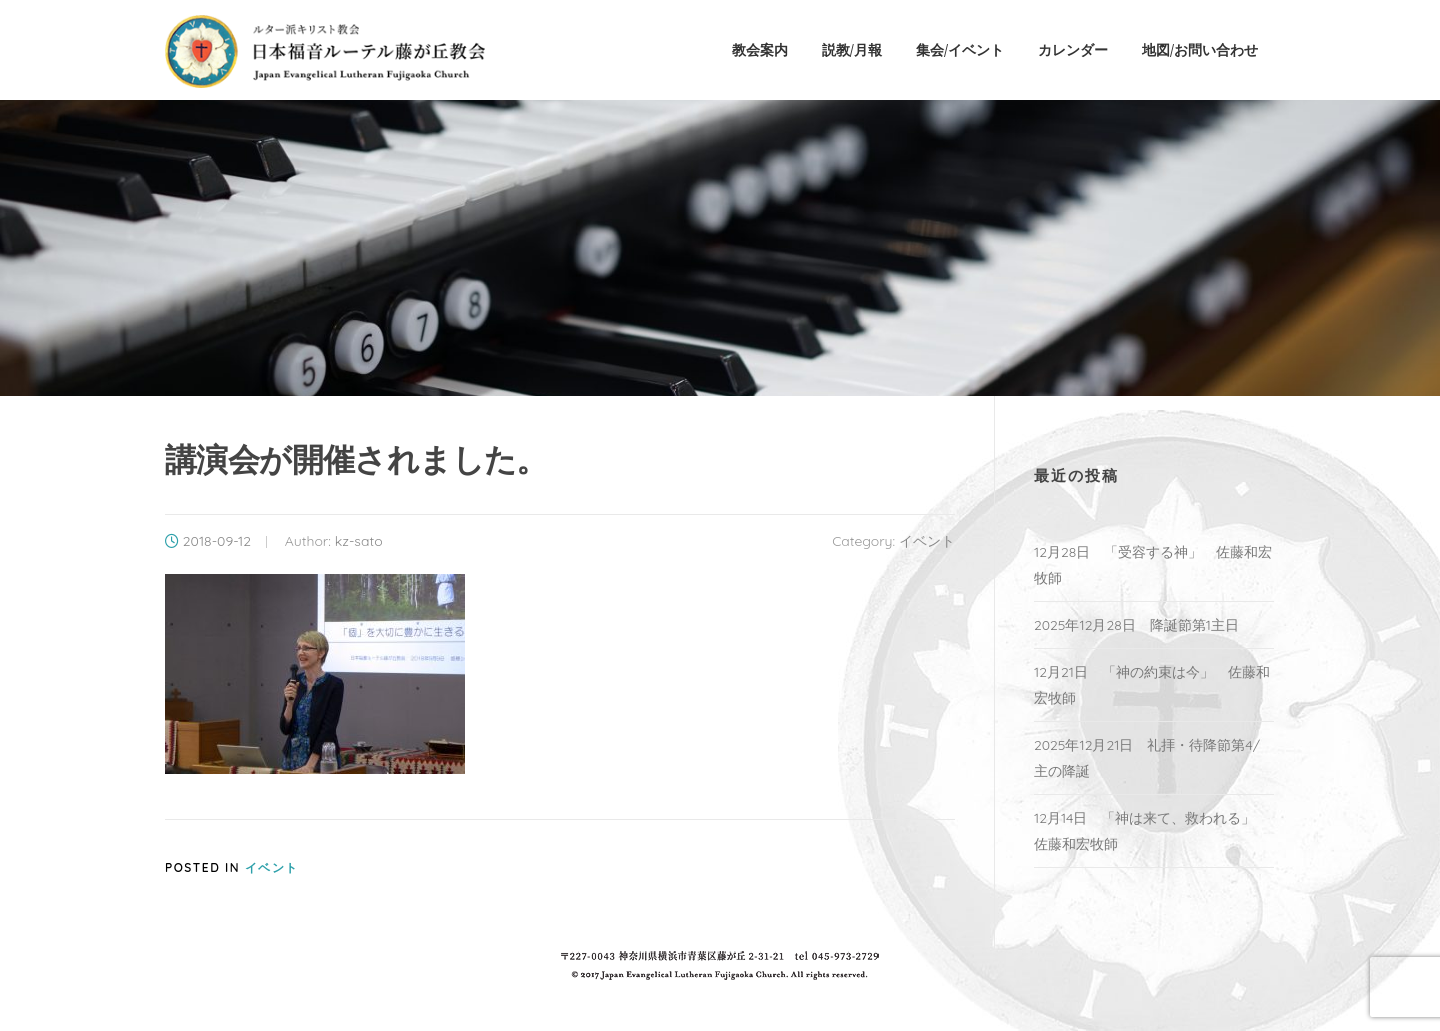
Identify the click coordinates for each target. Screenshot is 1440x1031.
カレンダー (1073, 49)
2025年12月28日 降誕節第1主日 (1136, 625)
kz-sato (359, 541)
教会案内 (760, 49)
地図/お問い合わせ (1200, 49)
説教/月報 (852, 49)
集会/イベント (960, 49)
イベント (927, 541)
